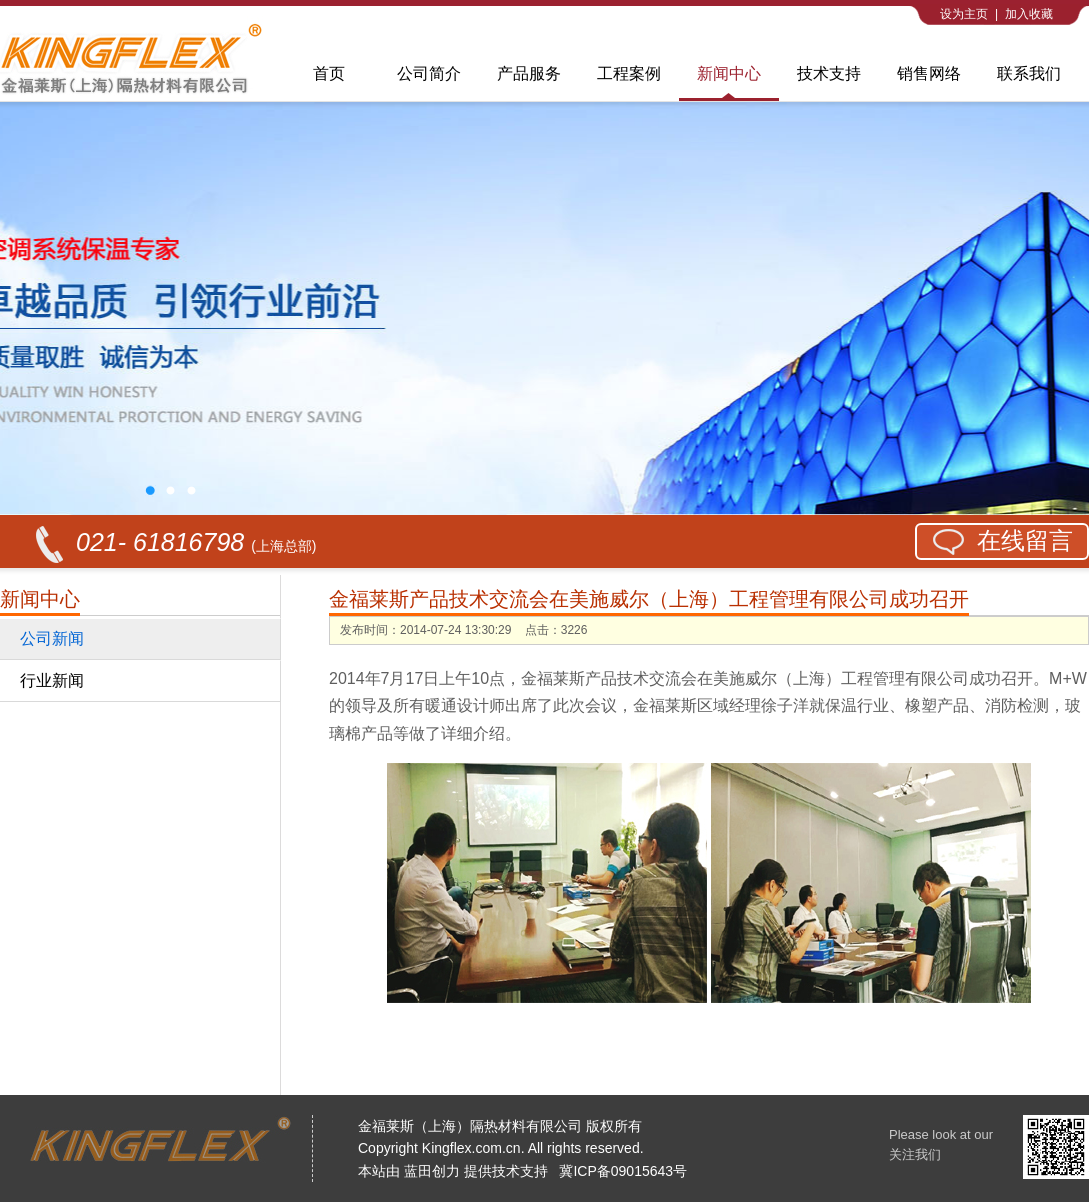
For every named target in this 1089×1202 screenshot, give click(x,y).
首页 (329, 73)
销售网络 (929, 73)
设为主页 (964, 14)
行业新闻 (52, 680)
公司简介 (429, 73)
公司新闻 (52, 638)
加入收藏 (1029, 14)
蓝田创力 (432, 1171)
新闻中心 (729, 73)
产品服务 (529, 73)
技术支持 (829, 73)
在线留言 (1025, 540)
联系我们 (1029, 73)
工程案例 (629, 73)
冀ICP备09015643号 (623, 1171)
